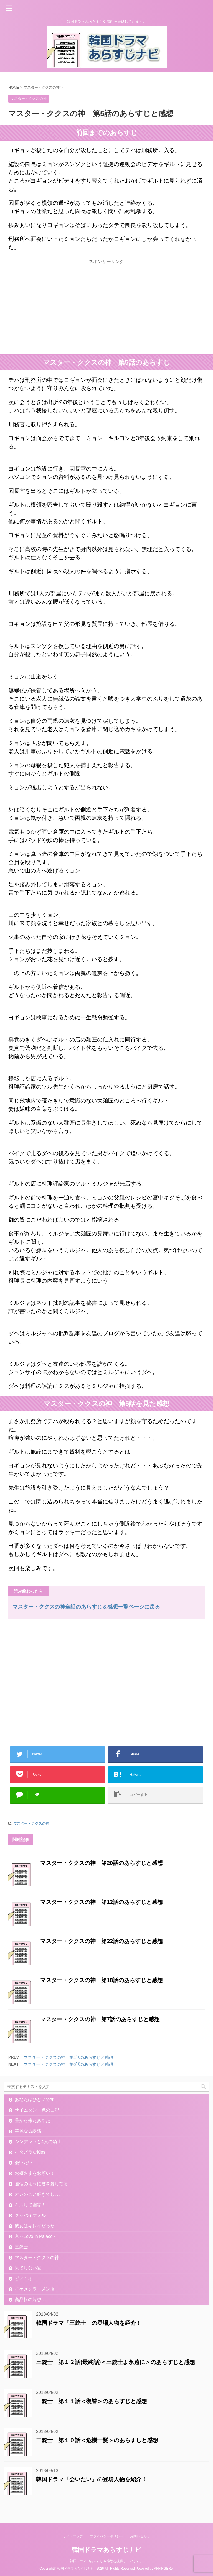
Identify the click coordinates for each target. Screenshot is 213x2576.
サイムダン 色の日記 (37, 2110)
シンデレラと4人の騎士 (38, 2141)
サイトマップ (73, 2536)
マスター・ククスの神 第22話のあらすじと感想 (101, 1941)
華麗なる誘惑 (28, 2131)
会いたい (23, 2162)
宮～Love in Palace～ (36, 2236)
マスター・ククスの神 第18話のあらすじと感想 (101, 1980)
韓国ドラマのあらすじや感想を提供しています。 (106, 2561)
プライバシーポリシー (106, 2536)
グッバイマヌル (30, 2215)
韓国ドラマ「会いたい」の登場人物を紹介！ (91, 2479)
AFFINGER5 (163, 2568)
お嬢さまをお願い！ (35, 2173)
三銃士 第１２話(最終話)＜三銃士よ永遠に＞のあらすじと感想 (115, 2362)
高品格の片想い (30, 2299)
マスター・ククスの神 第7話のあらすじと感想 (100, 2019)
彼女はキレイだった (35, 2225)
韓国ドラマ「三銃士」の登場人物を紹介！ (88, 2323)
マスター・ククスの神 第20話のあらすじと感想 (101, 1863)
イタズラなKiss (30, 2152)
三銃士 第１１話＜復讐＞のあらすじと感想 (91, 2401)
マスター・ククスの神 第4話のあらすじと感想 (68, 2057)
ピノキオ (23, 2278)
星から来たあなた (32, 2120)
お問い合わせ (140, 2536)
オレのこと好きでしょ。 (39, 2194)
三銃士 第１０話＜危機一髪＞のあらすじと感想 (97, 2440)
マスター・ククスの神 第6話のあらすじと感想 (68, 2064)
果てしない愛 (28, 2268)
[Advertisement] (55, 310)
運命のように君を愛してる (41, 2183)
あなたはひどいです (35, 2099)
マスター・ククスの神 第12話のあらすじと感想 (101, 1902)
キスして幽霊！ (30, 2204)
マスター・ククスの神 (31, 1823)
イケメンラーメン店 (35, 2289)
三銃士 (21, 2247)
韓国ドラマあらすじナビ (106, 2549)
